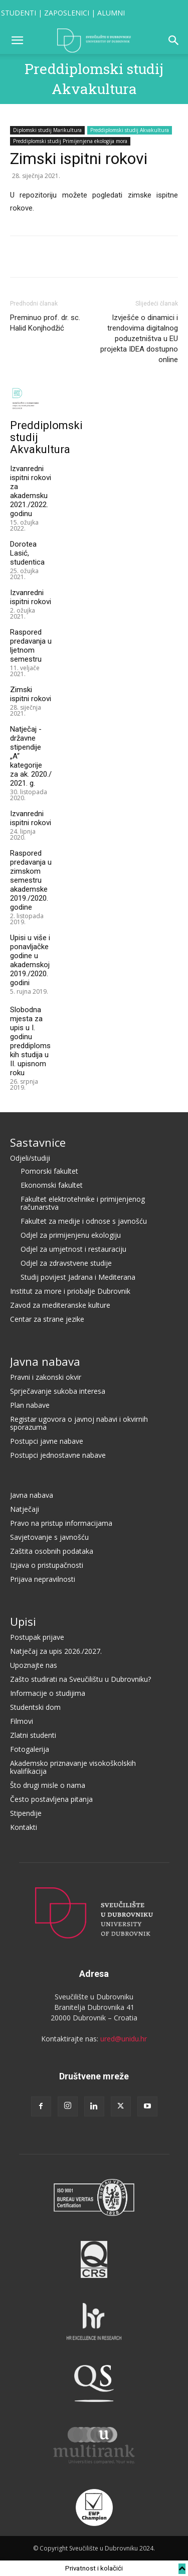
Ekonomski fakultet (52, 1185)
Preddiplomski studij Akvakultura (129, 130)
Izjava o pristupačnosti (46, 1565)
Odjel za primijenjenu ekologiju (71, 1235)
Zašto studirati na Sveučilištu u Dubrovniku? (80, 1679)
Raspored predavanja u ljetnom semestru (31, 646)
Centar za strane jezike (47, 1319)
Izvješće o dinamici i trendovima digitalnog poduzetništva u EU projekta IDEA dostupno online (139, 338)
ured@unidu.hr (123, 2038)
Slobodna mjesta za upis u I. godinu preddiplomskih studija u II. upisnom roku (30, 1041)
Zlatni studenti (33, 1735)
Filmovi (21, 1721)
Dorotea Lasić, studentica (27, 553)
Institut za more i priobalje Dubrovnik (70, 1291)
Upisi (23, 1621)
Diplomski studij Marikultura (47, 130)
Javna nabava (45, 1361)
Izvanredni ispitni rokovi (30, 597)
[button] (17, 40)
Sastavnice (38, 1142)
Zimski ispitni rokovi (30, 694)
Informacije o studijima (47, 1693)
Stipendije (26, 1813)
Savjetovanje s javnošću (49, 1537)
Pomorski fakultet (49, 1171)
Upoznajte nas (33, 1665)
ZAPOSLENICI (66, 13)
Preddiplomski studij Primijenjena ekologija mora (70, 141)
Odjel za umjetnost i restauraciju (73, 1249)
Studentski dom (35, 1707)
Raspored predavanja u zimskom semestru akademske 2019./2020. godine (31, 880)
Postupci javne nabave (46, 1441)
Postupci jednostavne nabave (58, 1455)
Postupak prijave (37, 1637)
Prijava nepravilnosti (42, 1579)
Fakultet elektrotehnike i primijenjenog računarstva (83, 1203)
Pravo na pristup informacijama (61, 1523)
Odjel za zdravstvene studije (66, 1263)
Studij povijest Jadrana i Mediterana (78, 1277)
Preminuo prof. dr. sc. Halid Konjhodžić (45, 323)
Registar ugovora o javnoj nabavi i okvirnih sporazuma (79, 1423)
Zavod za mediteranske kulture (60, 1305)
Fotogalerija (29, 1749)
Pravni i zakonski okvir (45, 1377)
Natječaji (24, 1509)
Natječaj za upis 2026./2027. (56, 1651)
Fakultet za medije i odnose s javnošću (84, 1221)
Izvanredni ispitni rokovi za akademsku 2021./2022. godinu (30, 491)
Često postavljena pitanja (51, 1799)
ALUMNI (111, 13)
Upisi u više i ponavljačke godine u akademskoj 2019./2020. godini (30, 960)
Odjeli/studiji (30, 1158)
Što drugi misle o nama (47, 1785)
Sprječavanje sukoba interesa (57, 1391)
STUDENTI (18, 13)
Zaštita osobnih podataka (51, 1551)
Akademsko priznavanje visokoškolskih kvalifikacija (73, 1767)
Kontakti (23, 1827)
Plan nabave (30, 1405)
